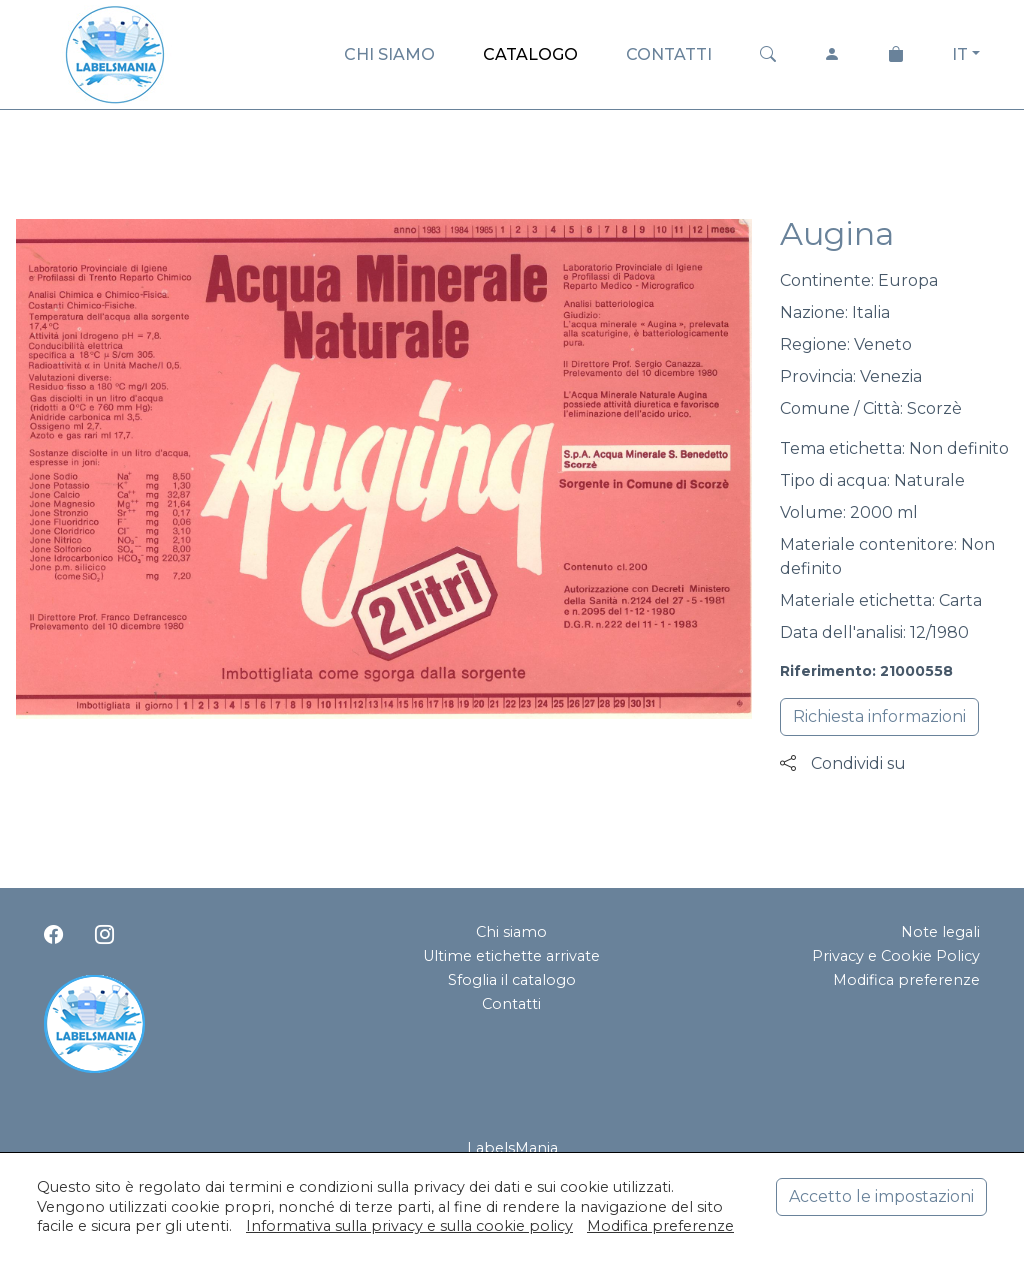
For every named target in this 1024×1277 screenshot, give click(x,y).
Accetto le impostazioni (881, 1196)
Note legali (940, 932)
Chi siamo (511, 932)
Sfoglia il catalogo (512, 980)
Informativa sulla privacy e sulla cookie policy (409, 1226)
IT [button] (960, 54)
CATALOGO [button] (530, 54)
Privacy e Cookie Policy (896, 956)
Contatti (511, 1004)
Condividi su (843, 763)
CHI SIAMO (389, 54)
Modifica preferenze (906, 980)
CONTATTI (669, 54)
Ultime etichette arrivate (511, 956)
